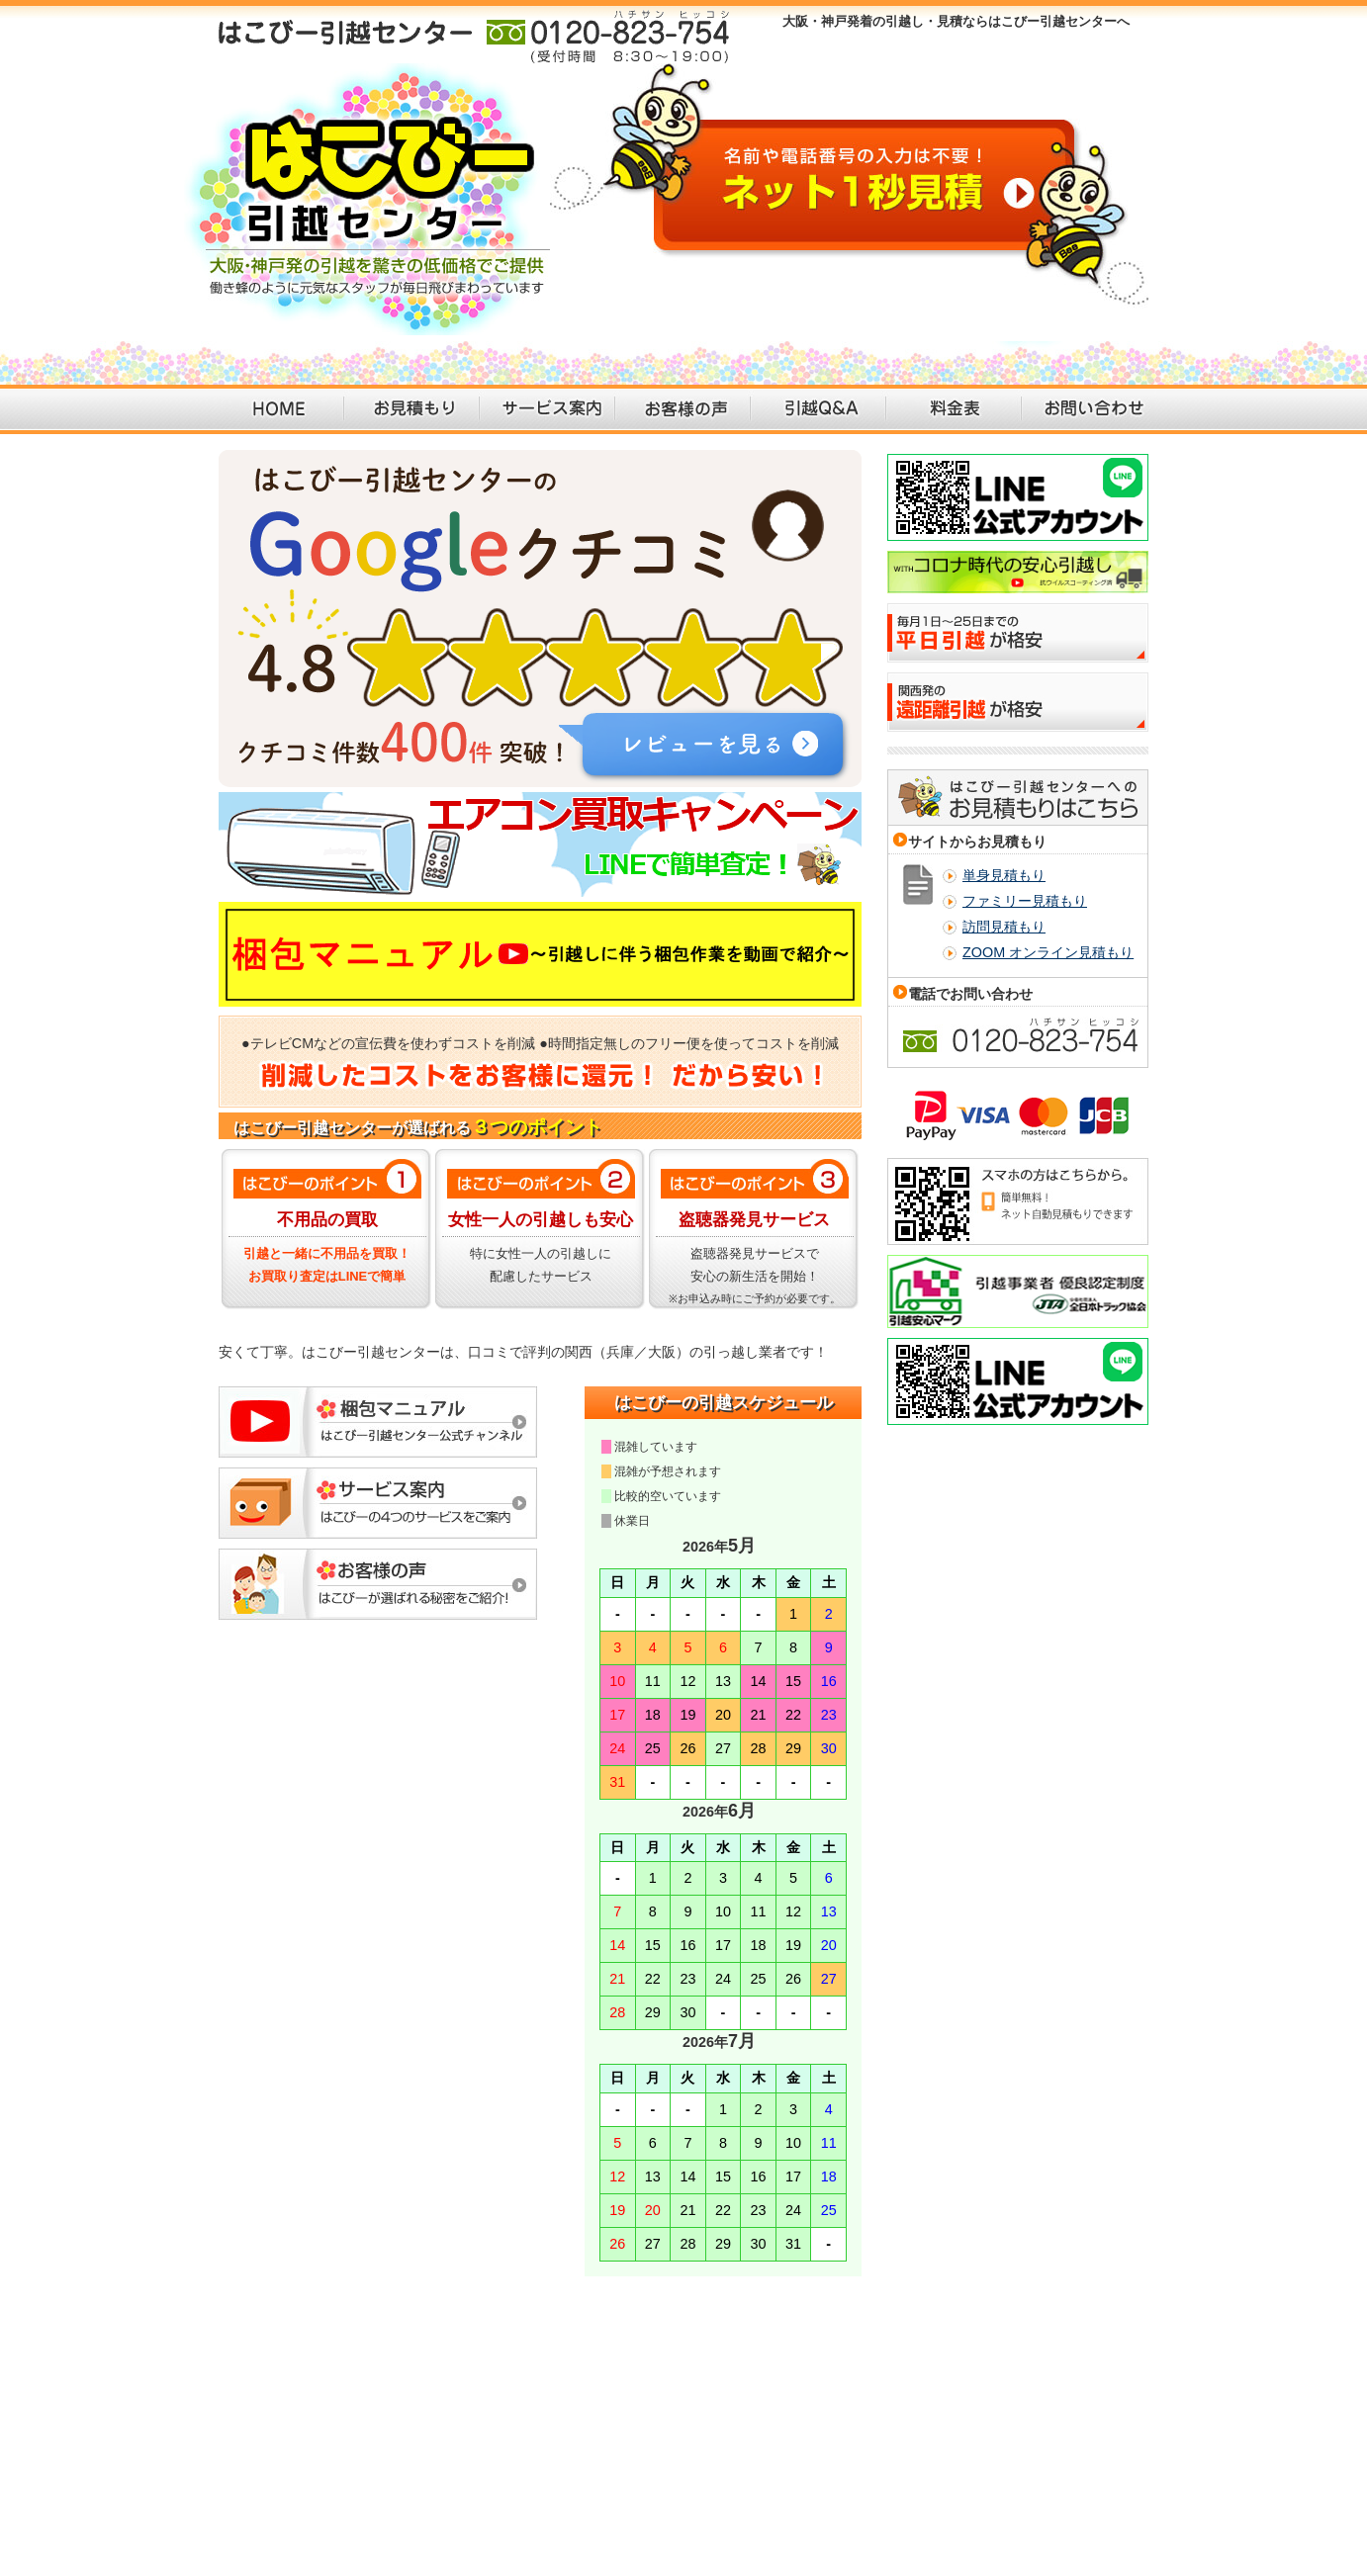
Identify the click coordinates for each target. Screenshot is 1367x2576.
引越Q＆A (818, 409)
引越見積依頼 (349, 2352)
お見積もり (412, 409)
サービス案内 (547, 409)
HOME (276, 409)
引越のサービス (441, 2352)
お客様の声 (683, 409)
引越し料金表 (609, 2352)
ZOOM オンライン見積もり (1048, 952)
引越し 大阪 (1117, 2433)
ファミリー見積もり (1024, 901)
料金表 (954, 409)
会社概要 (868, 2352)
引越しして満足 (702, 2352)
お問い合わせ (1089, 409)
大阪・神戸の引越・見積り (226, 2352)
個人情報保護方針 (955, 2352)
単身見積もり (1004, 875)
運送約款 (1200, 2352)
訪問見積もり (1004, 926)
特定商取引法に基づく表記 (1089, 2352)
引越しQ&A (529, 2352)
